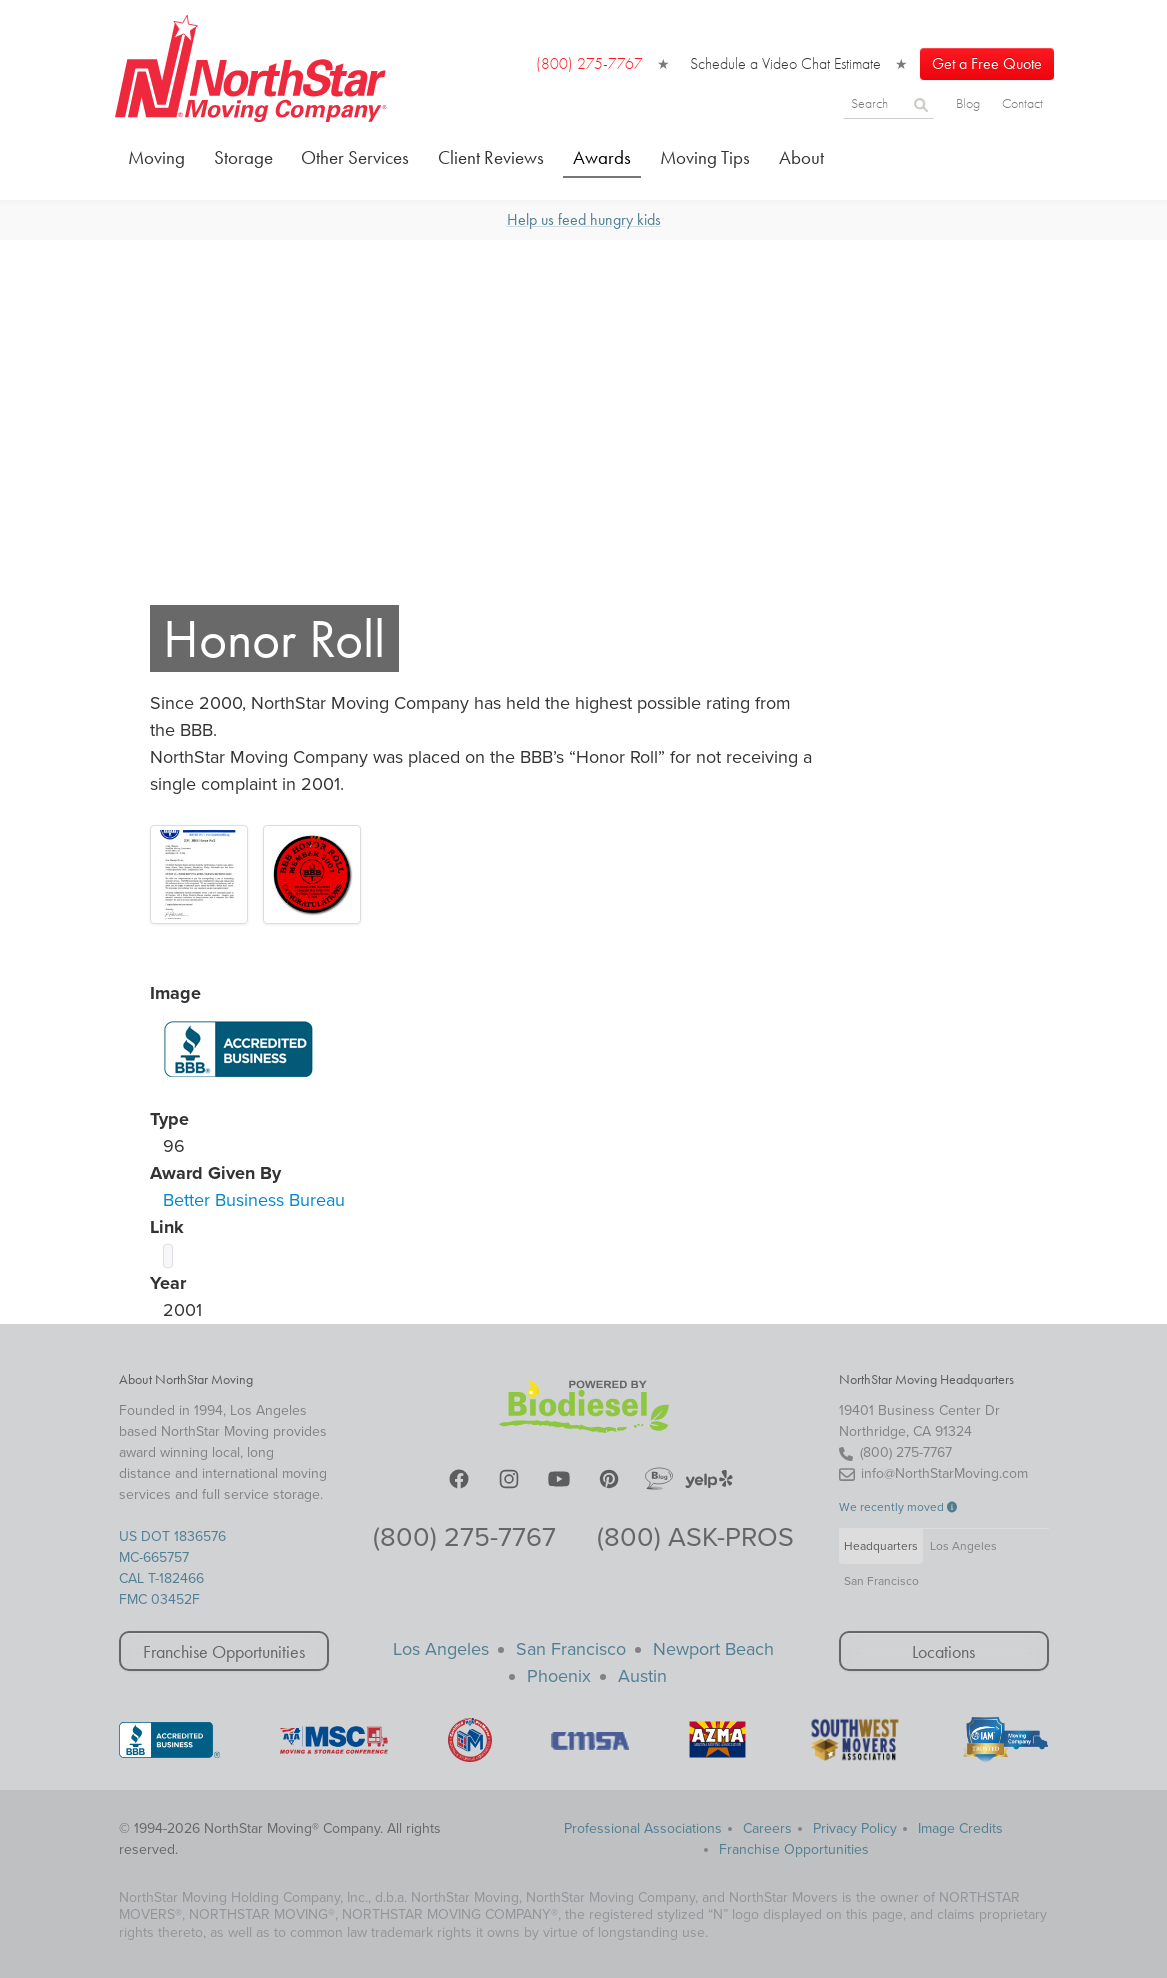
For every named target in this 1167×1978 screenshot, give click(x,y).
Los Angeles (963, 1546)
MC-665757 (154, 1557)
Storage (243, 157)
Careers (767, 1828)
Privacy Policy (855, 1828)
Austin (642, 1676)
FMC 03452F (159, 1599)
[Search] (875, 103)
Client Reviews (491, 157)
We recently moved (898, 1507)
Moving (156, 157)
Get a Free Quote (987, 63)
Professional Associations (643, 1828)
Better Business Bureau (254, 1200)
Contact (1022, 103)
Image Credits (960, 1828)
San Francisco (881, 1581)
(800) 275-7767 (464, 1537)
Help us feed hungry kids (584, 219)
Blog (968, 103)
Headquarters (881, 1546)
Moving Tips (705, 157)
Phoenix (559, 1676)
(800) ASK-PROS (695, 1537)
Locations (943, 1651)
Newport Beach (713, 1649)
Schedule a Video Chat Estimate (785, 63)
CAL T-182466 (161, 1578)
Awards (602, 157)
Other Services (355, 157)
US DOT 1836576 (172, 1536)
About (801, 157)
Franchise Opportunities (224, 1651)
